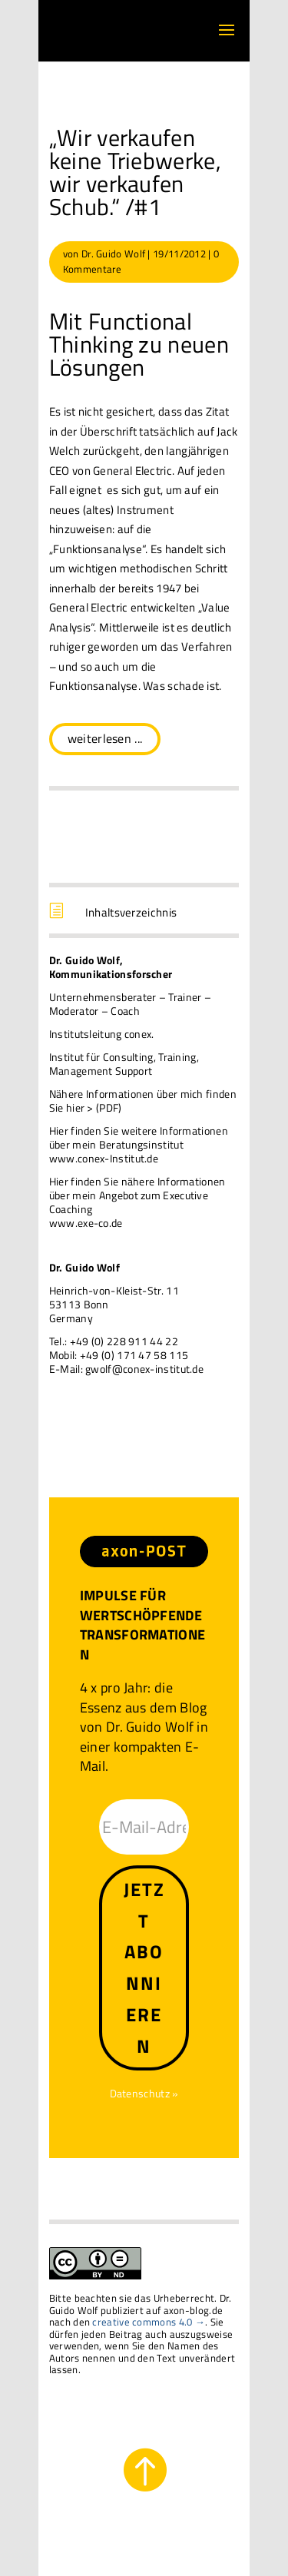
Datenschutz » (144, 2093)
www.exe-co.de (86, 1223)
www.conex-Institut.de (103, 1158)
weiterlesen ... (105, 738)
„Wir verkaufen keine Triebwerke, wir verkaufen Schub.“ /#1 (135, 172)
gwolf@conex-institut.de (144, 1369)
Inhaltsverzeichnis (131, 912)
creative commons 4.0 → (148, 2321)
